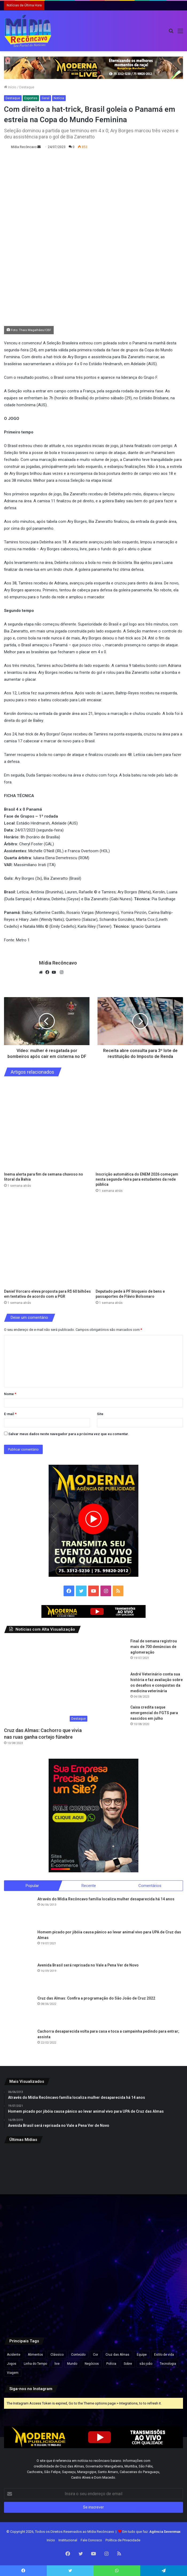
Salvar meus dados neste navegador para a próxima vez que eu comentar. (68, 1434)
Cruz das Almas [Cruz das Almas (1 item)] (117, 2354)
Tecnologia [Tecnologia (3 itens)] (168, 2364)
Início (10, 87)
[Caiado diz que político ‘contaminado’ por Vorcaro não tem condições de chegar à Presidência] (93, 2298)
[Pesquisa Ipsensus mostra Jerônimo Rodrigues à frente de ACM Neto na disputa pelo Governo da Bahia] (154, 2238)
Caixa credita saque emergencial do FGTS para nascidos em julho (154, 1713)
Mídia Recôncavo (24, 147)
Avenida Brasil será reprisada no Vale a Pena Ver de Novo (88, 1965)
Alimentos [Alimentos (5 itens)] (35, 2354)
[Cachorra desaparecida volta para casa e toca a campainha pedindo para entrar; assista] (18, 2043)
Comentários (149, 1885)
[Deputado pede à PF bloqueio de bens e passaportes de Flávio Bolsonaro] (139, 1242)
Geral (45, 98)
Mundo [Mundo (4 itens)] (72, 2364)
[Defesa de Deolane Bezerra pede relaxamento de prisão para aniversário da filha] (154, 2298)
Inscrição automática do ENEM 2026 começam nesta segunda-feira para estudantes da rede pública (137, 1179)
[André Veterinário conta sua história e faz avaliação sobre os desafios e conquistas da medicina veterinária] (111, 1686)
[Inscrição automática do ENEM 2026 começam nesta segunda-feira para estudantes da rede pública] (139, 1125)
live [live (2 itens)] (57, 2364)
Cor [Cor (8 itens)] (95, 2354)
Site (100, 1414)
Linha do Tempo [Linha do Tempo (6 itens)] (35, 2364)
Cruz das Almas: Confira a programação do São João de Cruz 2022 (96, 1998)
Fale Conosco (91, 2540)
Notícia (59, 98)
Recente (88, 1885)
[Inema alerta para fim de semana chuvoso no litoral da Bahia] (47, 1125)
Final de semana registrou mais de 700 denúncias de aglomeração (153, 1646)
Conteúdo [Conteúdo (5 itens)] (78, 2354)
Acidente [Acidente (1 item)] (13, 2354)
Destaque (26, 87)
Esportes (30, 98)
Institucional (68, 2540)
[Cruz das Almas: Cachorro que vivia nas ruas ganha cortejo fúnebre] (47, 1681)
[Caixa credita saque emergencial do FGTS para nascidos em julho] (111, 1719)
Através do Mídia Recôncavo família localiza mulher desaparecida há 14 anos (105, 1899)
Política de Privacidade (123, 2540)
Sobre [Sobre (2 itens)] (128, 2364)
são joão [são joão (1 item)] (145, 2364)
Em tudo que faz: (151, 2532)
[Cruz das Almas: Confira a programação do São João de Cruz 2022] (18, 2010)
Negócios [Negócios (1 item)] (92, 2364)
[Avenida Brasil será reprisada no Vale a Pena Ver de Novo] (18, 1977)
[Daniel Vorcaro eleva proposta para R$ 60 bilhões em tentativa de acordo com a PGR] (47, 1242)
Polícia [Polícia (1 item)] (111, 2364)
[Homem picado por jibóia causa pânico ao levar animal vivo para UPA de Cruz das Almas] (18, 1944)
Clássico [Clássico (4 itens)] (57, 2354)
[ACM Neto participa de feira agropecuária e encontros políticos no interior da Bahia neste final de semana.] (33, 2298)
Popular (32, 1885)
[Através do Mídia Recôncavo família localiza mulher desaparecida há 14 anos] (18, 1911)
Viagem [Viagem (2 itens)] (12, 2373)
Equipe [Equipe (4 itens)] (142, 2354)
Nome (10, 1394)
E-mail (10, 1414)
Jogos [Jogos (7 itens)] (11, 2364)
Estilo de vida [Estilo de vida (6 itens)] (164, 2354)
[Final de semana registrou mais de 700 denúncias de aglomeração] (111, 1653)
